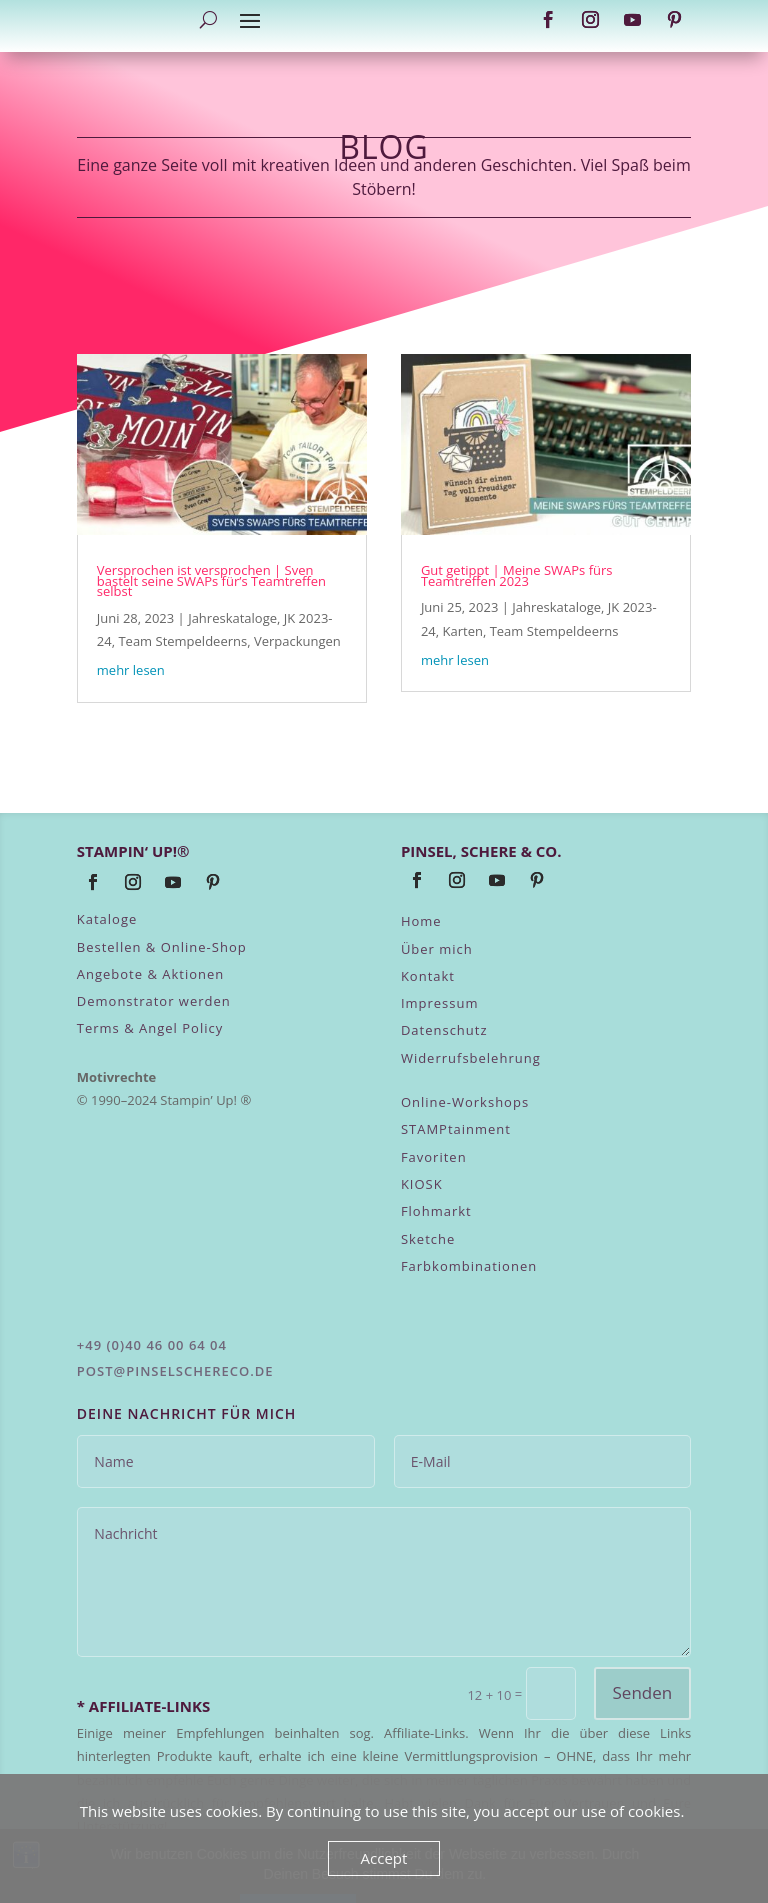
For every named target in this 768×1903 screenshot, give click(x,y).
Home (421, 921)
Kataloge (107, 919)
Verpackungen (297, 641)
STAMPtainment (456, 1129)
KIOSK (422, 1184)
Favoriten (434, 1157)
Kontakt (428, 976)
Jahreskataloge (232, 618)
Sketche (428, 1239)
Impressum (440, 1003)
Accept (384, 1858)
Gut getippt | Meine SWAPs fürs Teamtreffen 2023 (517, 575)
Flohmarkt (436, 1211)
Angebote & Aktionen (151, 974)
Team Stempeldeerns (182, 641)
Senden (643, 1692)
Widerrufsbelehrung (471, 1058)
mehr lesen (131, 670)
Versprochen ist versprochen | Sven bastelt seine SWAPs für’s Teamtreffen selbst (211, 580)
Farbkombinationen (469, 1266)
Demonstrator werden (154, 1001)
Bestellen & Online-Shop (162, 947)
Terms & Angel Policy (150, 1028)
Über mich (437, 949)
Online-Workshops (465, 1102)
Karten (463, 631)
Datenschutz (444, 1030)
